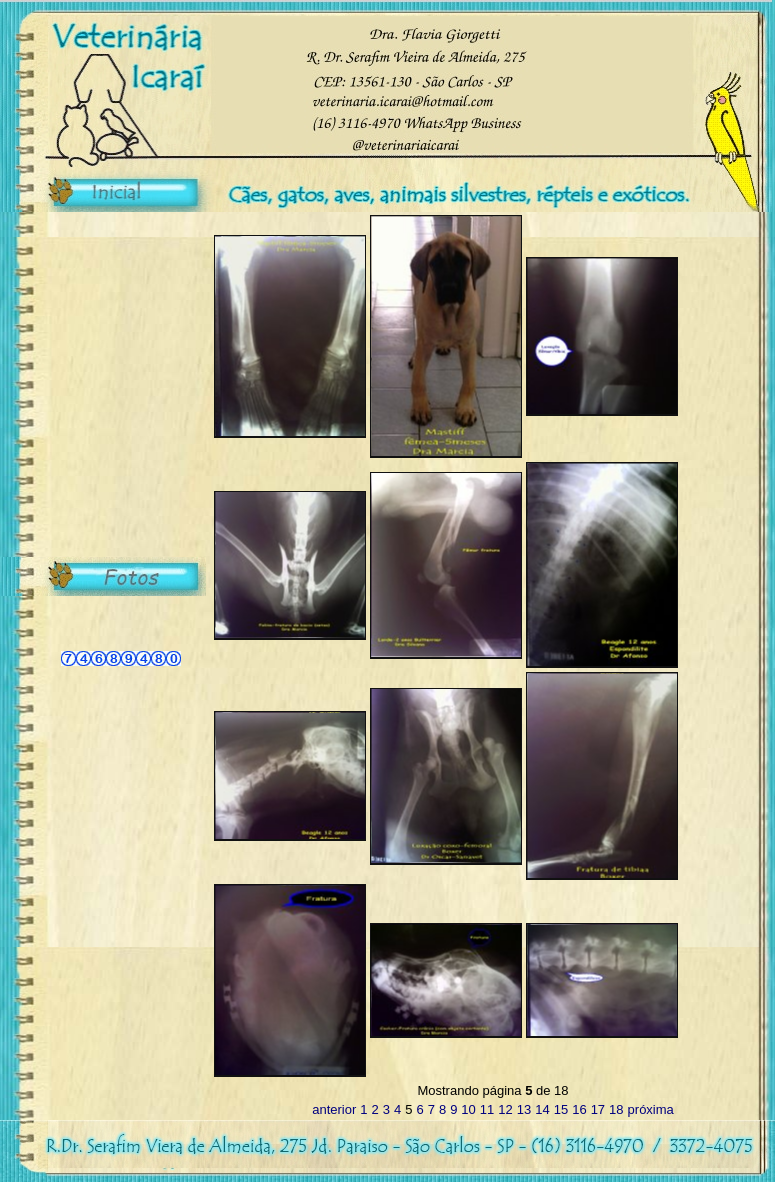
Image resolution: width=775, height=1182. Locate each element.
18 (616, 1109)
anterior (334, 1109)
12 (505, 1109)
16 (579, 1109)
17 (598, 1109)
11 (487, 1109)
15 (561, 1109)
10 (468, 1109)
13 (524, 1109)
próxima (651, 1109)
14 (542, 1109)
